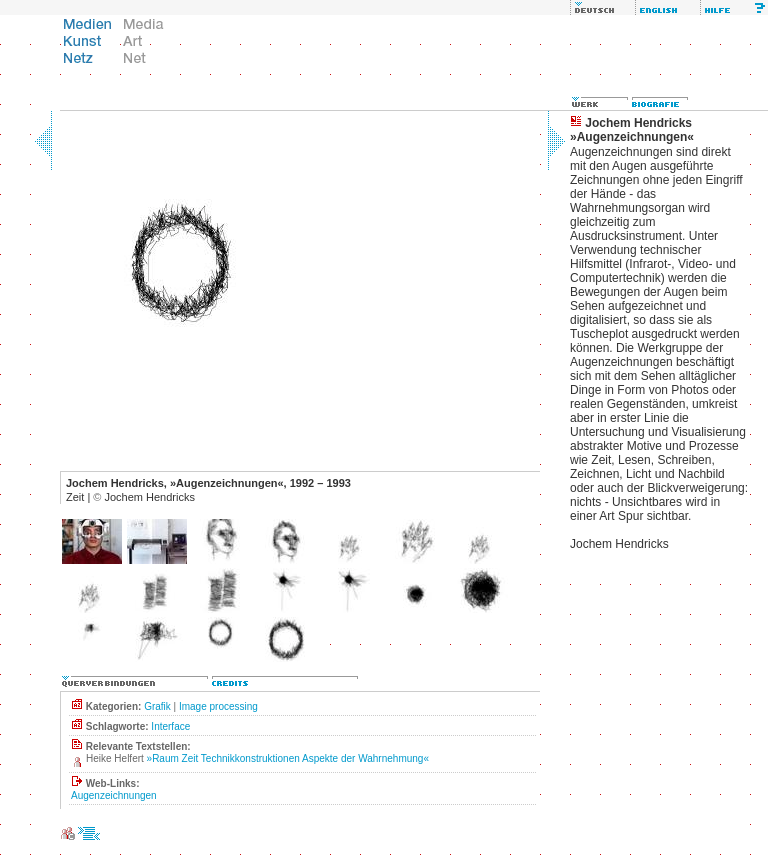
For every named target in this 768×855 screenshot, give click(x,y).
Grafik (157, 706)
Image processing (218, 706)
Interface (170, 726)
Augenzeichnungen (114, 795)
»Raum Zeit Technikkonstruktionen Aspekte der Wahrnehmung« (288, 758)
